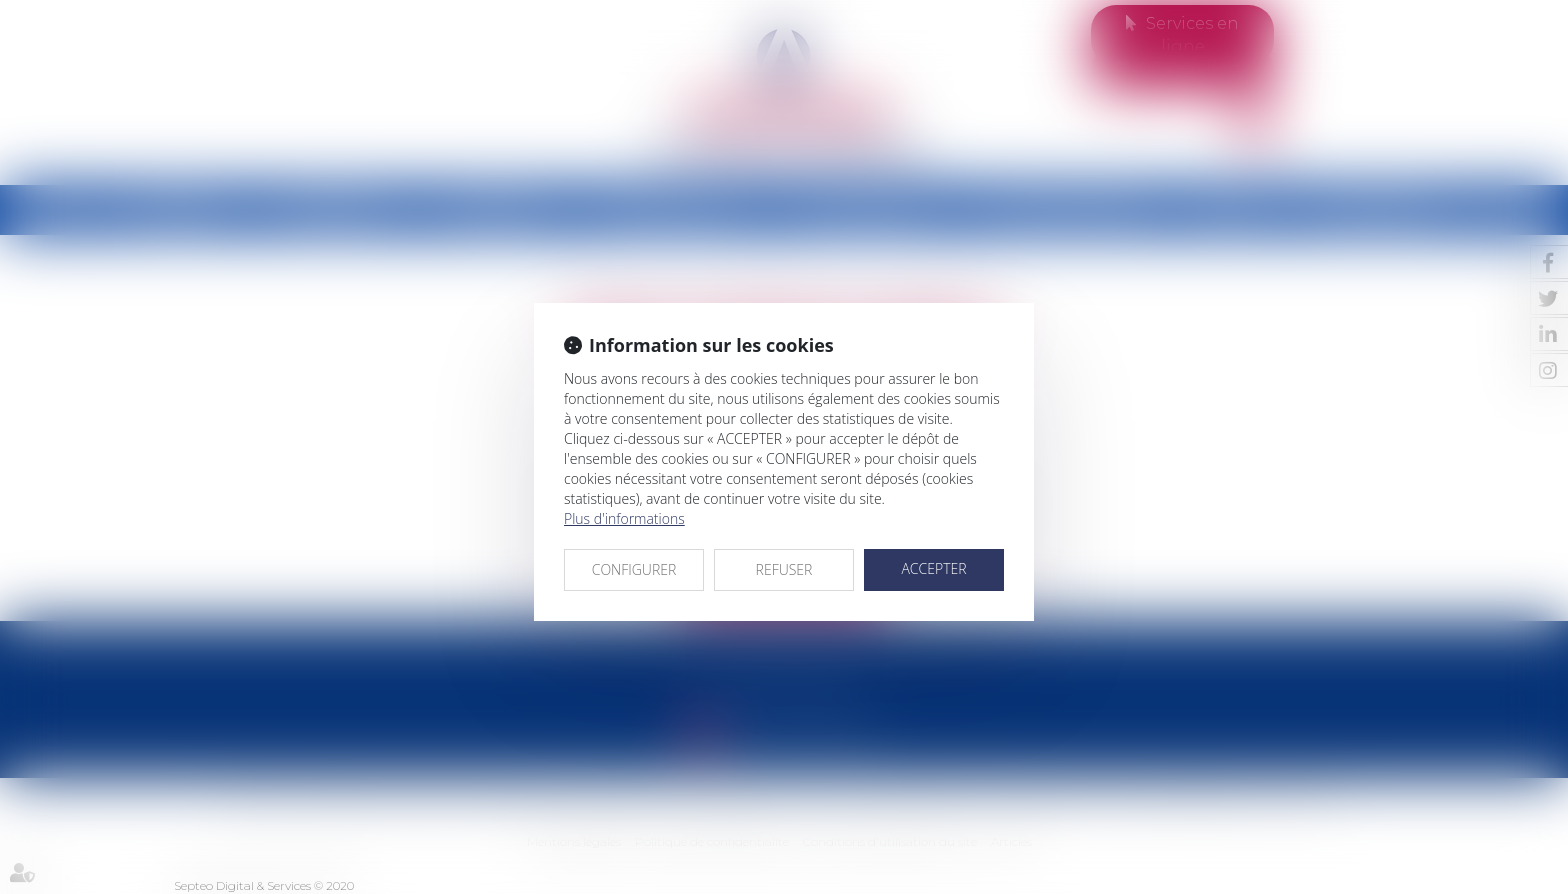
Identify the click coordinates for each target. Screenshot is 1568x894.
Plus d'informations (624, 518)
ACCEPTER (933, 568)
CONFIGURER (634, 569)
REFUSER (784, 569)
